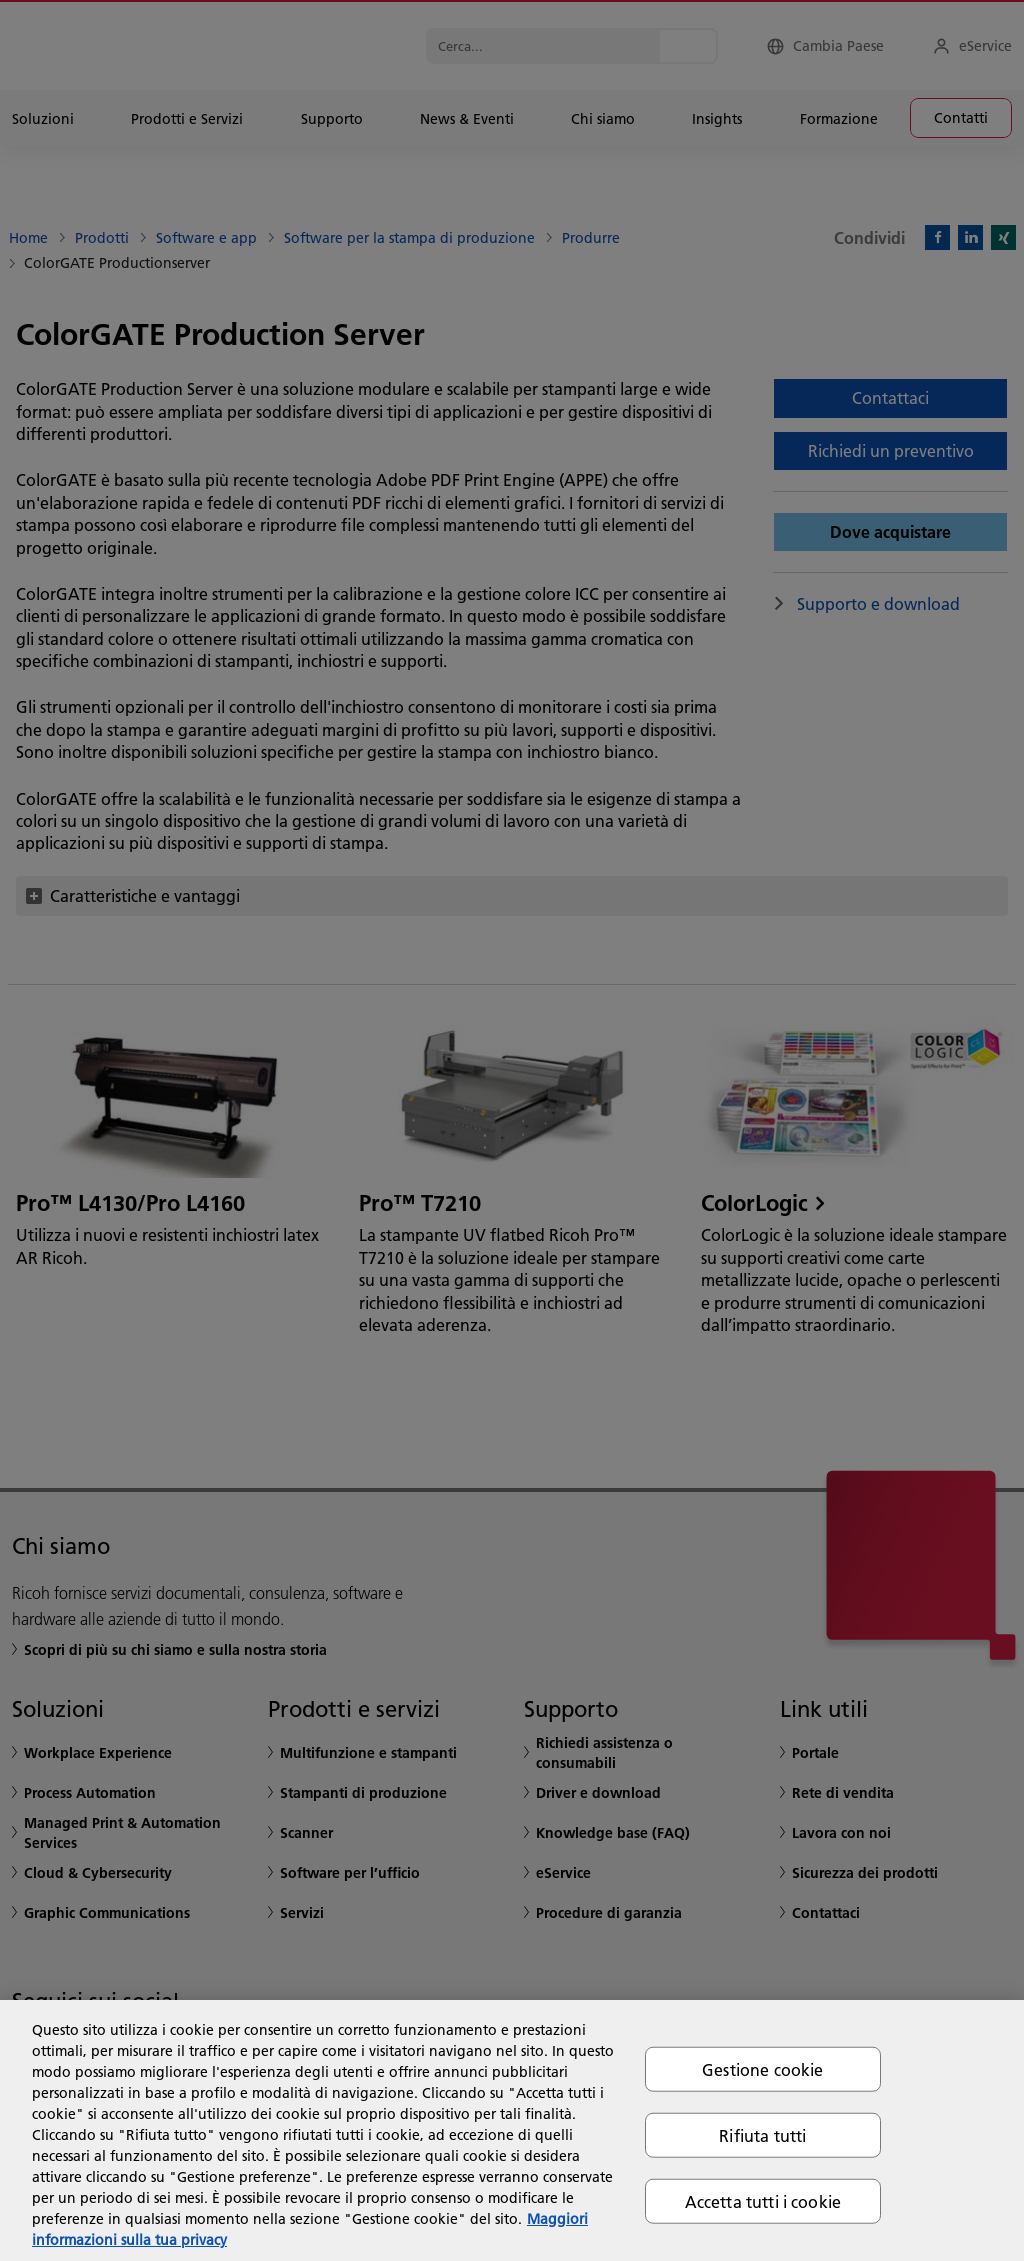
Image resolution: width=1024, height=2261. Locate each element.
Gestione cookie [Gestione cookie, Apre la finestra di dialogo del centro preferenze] (762, 2068)
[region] (512, 2130)
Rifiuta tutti (762, 2134)
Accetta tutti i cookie (763, 2201)
